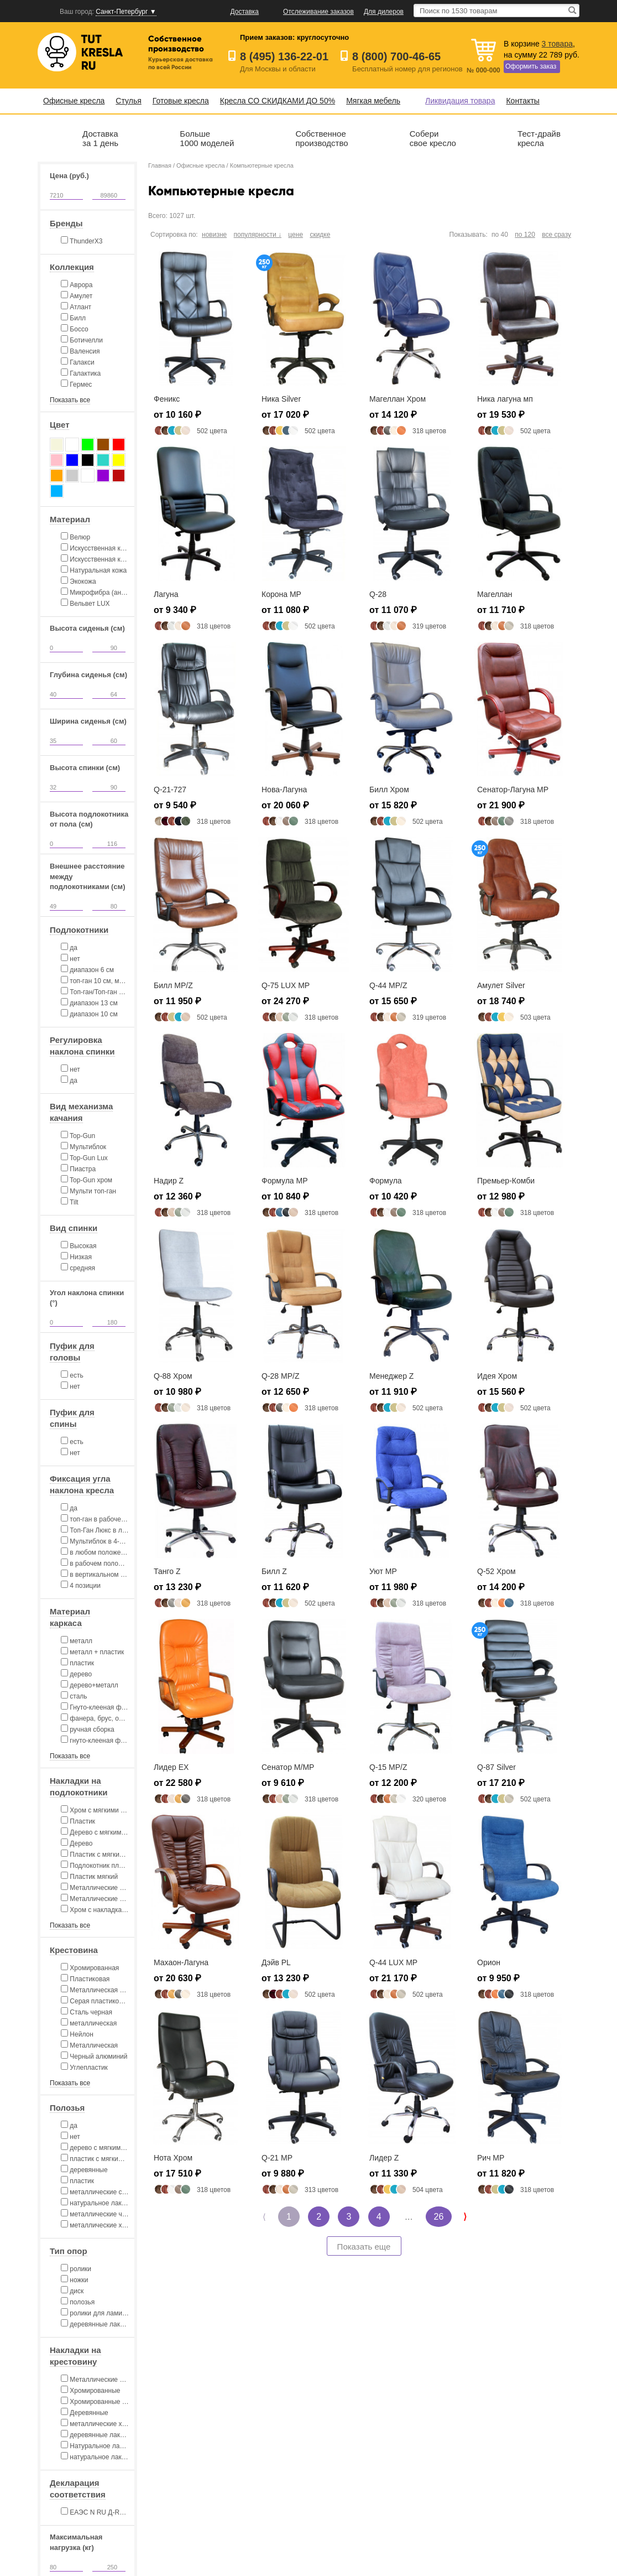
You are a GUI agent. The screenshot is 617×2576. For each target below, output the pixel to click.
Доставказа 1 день (100, 138)
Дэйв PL (276, 1962)
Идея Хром (497, 1376)
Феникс (167, 398)
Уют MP (383, 1571)
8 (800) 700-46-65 (396, 56)
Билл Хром (389, 789)
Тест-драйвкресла (539, 138)
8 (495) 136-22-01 (284, 56)
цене (295, 234)
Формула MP (285, 1180)
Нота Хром (173, 2157)
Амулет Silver (501, 985)
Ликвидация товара (460, 100)
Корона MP (281, 594)
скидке (320, 234)
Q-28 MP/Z (280, 1376)
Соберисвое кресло (433, 138)
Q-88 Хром (173, 1376)
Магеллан (495, 594)
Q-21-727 (170, 789)
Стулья (128, 100)
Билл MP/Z (173, 985)
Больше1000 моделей (207, 138)
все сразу (556, 234)
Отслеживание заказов (318, 11)
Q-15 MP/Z (388, 1767)
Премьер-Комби (506, 1180)
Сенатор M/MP (288, 1767)
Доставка (245, 11)
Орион (488, 1962)
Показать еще (364, 2246)
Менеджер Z (391, 1376)
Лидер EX (171, 1767)
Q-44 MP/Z (388, 985)
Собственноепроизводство (321, 138)
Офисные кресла (73, 100)
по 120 (525, 234)
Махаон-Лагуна (181, 1962)
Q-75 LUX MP (286, 985)
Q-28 (377, 594)
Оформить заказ (530, 66)
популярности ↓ (257, 234)
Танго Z (167, 1571)
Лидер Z (384, 2157)
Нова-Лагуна (284, 789)
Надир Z (169, 1180)
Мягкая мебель (373, 100)
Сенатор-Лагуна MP (512, 789)
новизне (214, 234)
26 (439, 2216)
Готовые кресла (181, 100)
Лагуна (166, 594)
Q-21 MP (277, 2157)
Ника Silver (281, 398)
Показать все (70, 400)
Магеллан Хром (397, 398)
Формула (385, 1180)
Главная (159, 165)
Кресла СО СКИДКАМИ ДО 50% (277, 100)
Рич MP (490, 2157)
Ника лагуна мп (505, 398)
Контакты (522, 100)
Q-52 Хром (496, 1571)
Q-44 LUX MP (393, 1962)
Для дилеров (384, 11)
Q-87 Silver (496, 1767)
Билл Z (274, 1571)
